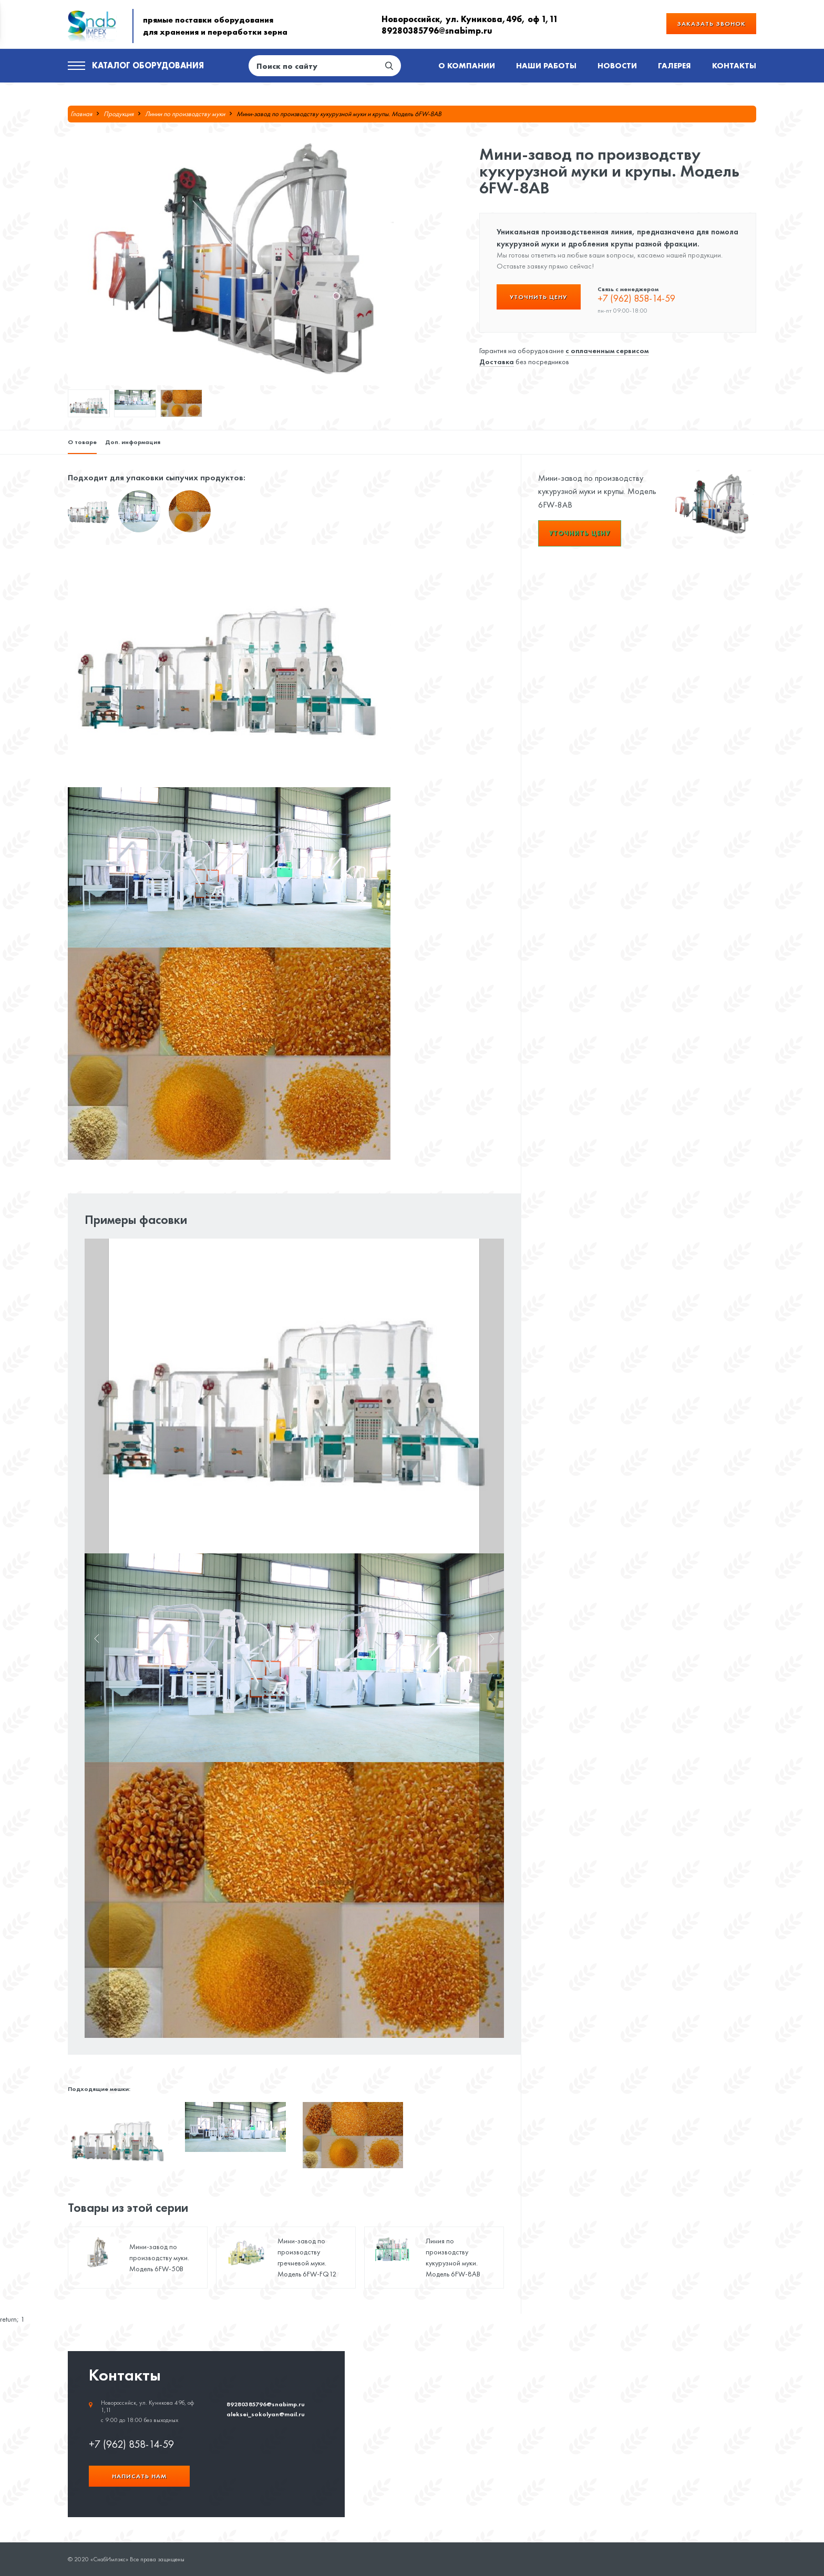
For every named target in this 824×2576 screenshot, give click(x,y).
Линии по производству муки (185, 114)
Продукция (118, 114)
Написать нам (139, 2476)
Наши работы (546, 65)
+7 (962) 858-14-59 (636, 298)
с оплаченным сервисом (606, 350)
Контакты (734, 65)
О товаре (82, 442)
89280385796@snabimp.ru (437, 30)
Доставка (496, 361)
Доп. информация (132, 442)
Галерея (674, 65)
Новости (617, 65)
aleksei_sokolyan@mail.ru (265, 2414)
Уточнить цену (538, 297)
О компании (466, 65)
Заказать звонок (711, 23)
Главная (81, 114)
